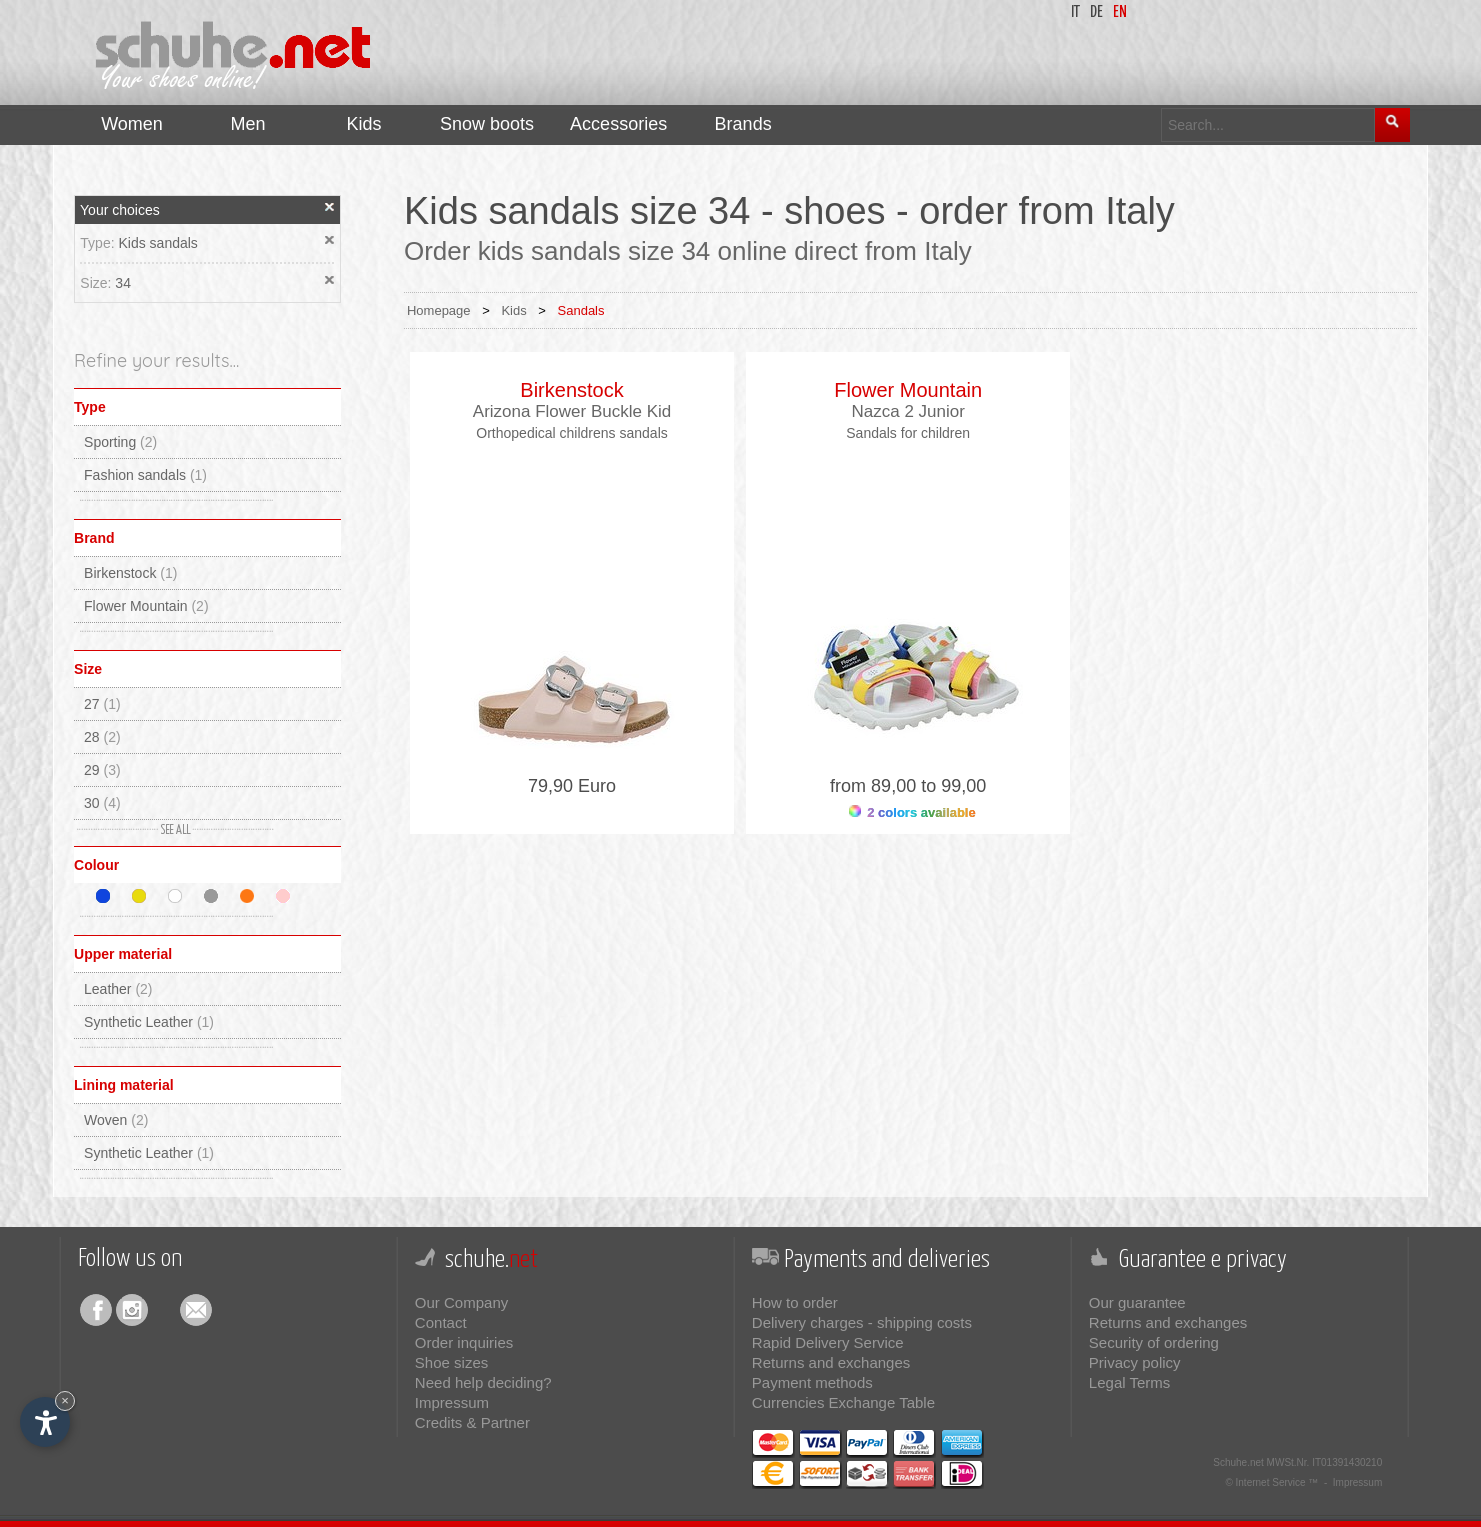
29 (102, 770)
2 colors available (912, 812)
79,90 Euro (572, 786)
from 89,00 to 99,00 (908, 786)
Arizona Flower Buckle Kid (572, 411)
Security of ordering (1154, 1342)
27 (102, 704)
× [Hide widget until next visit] (65, 1400)
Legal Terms (1129, 1382)
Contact (441, 1322)
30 (102, 803)
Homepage (439, 310)
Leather (118, 989)
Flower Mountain (146, 606)
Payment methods (812, 1382)
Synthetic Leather (149, 1022)
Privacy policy (1135, 1362)
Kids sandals (157, 243)
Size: (97, 283)
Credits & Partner (472, 1422)
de (1096, 12)
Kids (513, 310)
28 (102, 737)
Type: (99, 243)
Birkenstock (130, 573)
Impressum (452, 1402)
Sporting (120, 442)
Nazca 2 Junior (907, 411)
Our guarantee (1137, 1302)
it (1075, 12)
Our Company (461, 1302)
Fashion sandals (145, 475)
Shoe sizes (451, 1362)
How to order (795, 1302)
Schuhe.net (1238, 1462)
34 (123, 283)
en (1120, 12)
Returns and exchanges (831, 1362)
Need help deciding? (483, 1382)
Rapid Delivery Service (828, 1342)
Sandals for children (908, 433)
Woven (116, 1120)
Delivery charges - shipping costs (862, 1322)
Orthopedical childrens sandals (571, 433)
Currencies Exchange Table (843, 1402)
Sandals (581, 310)
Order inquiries (464, 1342)
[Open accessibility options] (45, 1422)
